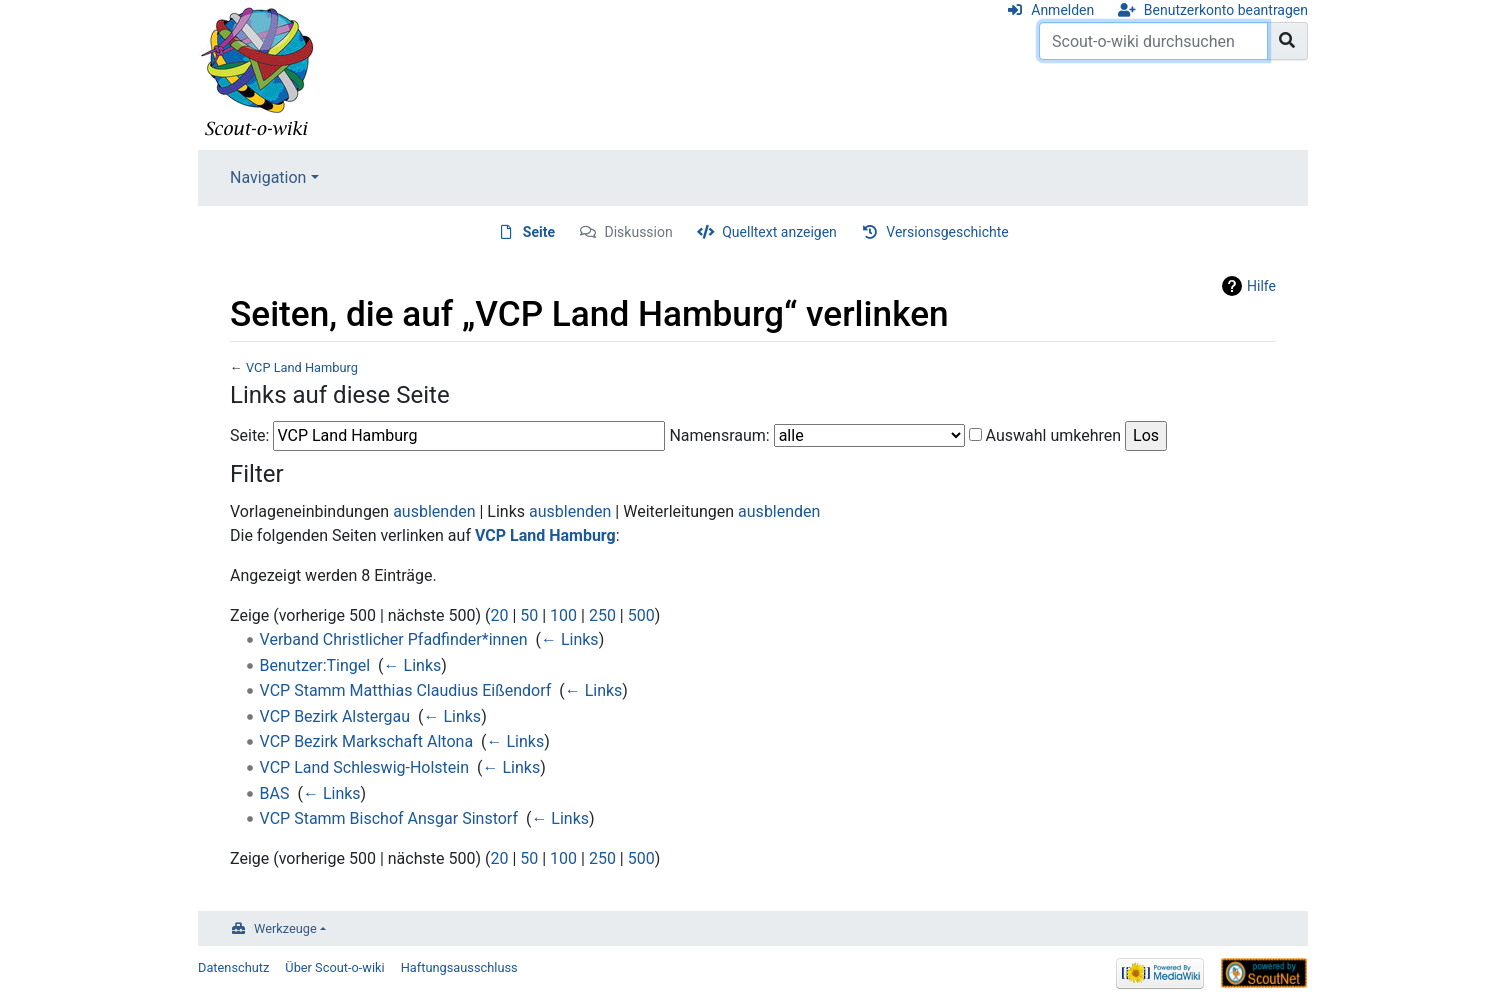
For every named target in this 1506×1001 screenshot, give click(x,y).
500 (641, 615)
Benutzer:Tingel (315, 665)
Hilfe (1261, 286)
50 (529, 615)
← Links (570, 639)
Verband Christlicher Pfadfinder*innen (394, 639)
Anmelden (1062, 10)
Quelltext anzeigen (779, 232)
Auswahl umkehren (1054, 435)
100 (563, 615)
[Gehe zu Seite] (1287, 41)
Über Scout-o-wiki (334, 967)
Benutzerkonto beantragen (1226, 10)
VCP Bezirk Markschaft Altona (367, 741)
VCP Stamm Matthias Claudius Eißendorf (406, 690)
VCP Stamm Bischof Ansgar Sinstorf (389, 818)
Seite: (249, 435)
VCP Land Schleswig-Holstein (364, 767)
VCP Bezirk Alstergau (335, 716)
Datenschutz (233, 967)
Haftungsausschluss (459, 967)
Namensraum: (719, 435)
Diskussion (639, 232)
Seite (539, 232)
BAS (275, 793)
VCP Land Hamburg (302, 367)
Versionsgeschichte (947, 232)
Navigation (268, 177)
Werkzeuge (285, 928)
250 (602, 615)
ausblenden (434, 511)
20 (499, 615)
